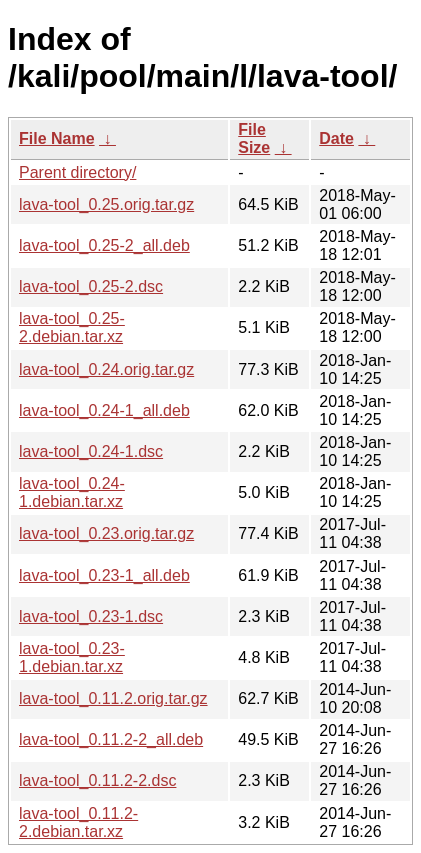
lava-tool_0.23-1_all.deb (104, 575)
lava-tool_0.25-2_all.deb (104, 245)
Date (336, 138)
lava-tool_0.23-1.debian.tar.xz (72, 657)
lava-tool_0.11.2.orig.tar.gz (113, 698)
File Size (254, 138)
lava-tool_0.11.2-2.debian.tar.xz (78, 822)
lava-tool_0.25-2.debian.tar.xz (72, 327)
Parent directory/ (77, 172)
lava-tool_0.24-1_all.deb (104, 410)
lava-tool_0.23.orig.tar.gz (106, 533)
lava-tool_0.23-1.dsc (91, 616)
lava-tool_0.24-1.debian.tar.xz (72, 492)
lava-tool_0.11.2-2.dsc (97, 780)
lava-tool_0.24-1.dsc (91, 451)
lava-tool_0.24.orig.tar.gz (106, 369)
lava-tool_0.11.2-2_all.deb (111, 739)
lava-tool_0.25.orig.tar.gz (106, 204)
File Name (57, 138)
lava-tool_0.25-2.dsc (91, 286)
